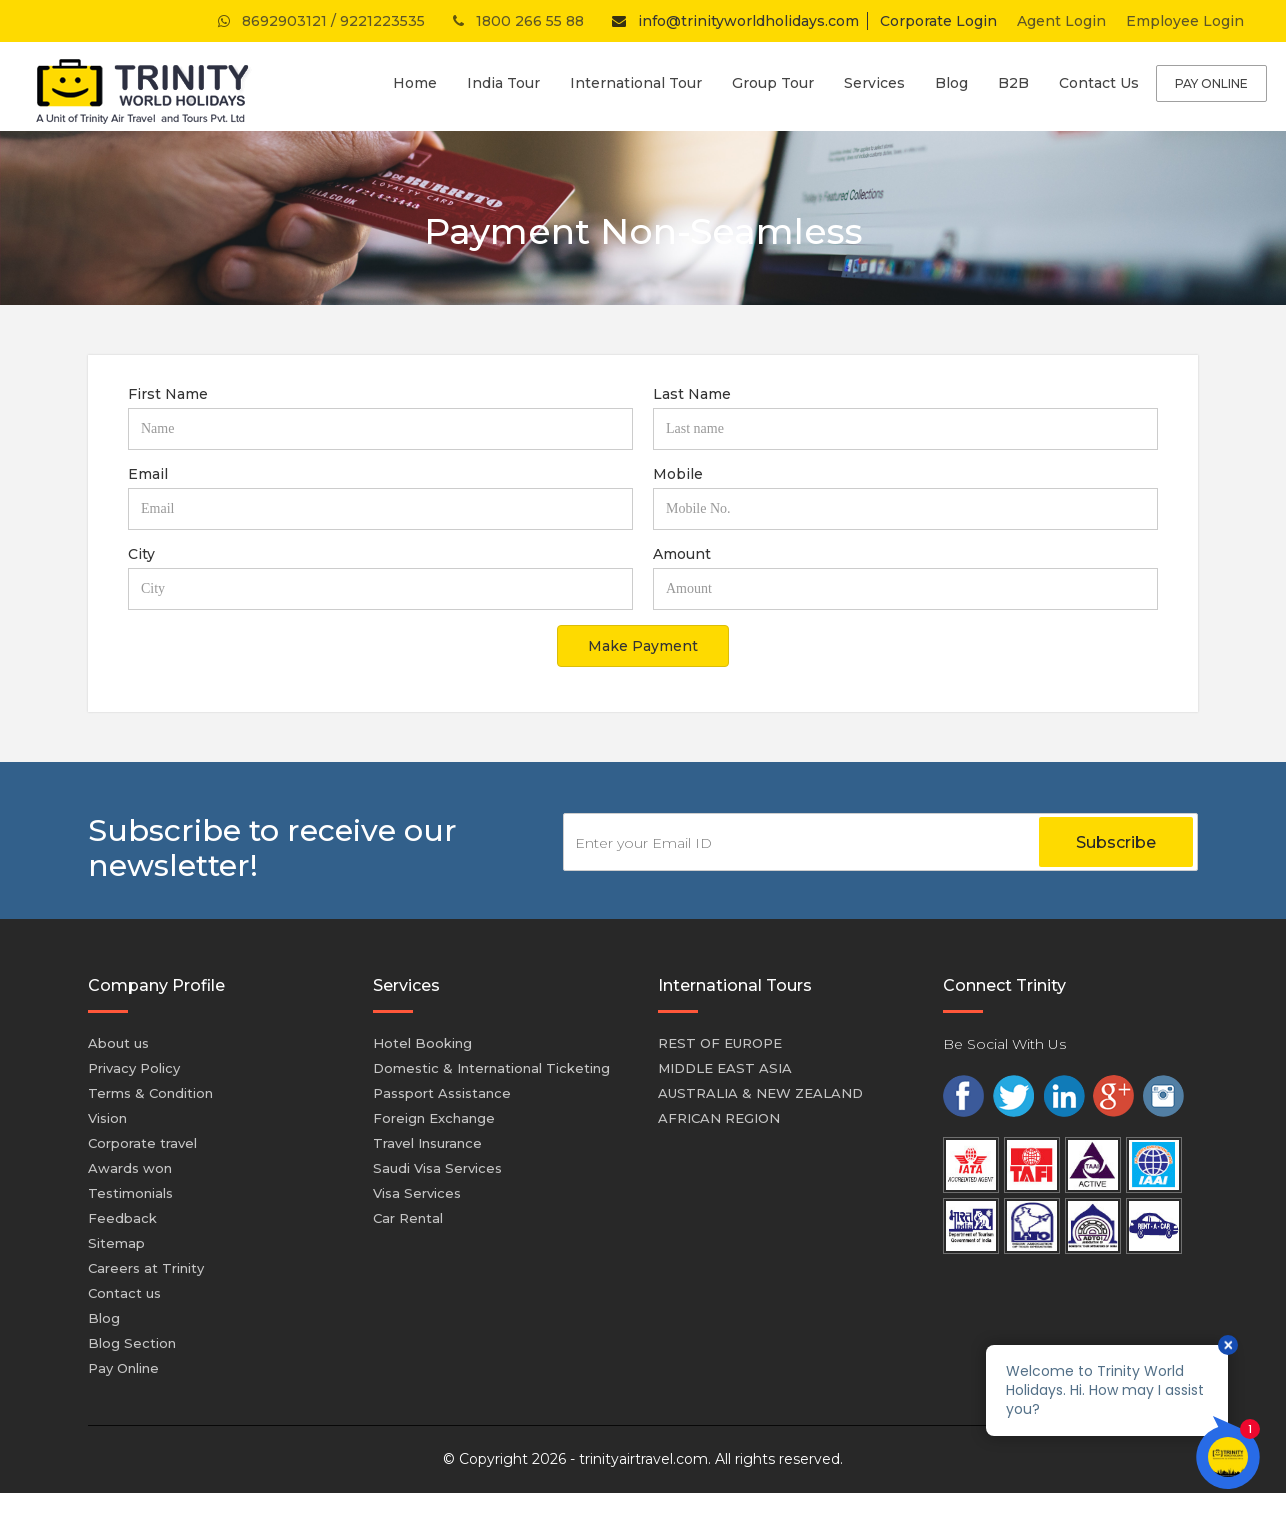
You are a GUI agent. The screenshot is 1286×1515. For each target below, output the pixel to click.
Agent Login (1061, 21)
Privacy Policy (134, 1068)
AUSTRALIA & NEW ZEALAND (760, 1093)
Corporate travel (142, 1143)
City (141, 554)
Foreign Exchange (434, 1118)
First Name (168, 394)
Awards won (130, 1168)
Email (148, 474)
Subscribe (1116, 842)
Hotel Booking (422, 1043)
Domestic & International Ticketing (491, 1068)
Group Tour (773, 83)
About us (118, 1043)
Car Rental (408, 1218)
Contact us (124, 1293)
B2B (1013, 83)
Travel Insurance (427, 1143)
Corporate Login (938, 21)
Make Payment (643, 646)
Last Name (692, 394)
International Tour (636, 83)
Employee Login (1185, 21)
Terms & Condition (150, 1093)
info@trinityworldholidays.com (731, 21)
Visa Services (417, 1193)
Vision (107, 1118)
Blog (951, 83)
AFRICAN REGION (719, 1118)
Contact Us (1099, 83)
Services (874, 83)
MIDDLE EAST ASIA (725, 1068)
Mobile (678, 474)
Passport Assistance (442, 1093)
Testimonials (130, 1193)
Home (415, 83)
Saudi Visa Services (437, 1168)
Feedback (122, 1218)
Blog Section (132, 1343)
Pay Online (1211, 83)
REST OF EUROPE (720, 1043)
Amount (682, 554)
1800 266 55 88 (516, 21)
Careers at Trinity (146, 1268)
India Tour (503, 83)
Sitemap (116, 1243)
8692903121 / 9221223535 (319, 21)
